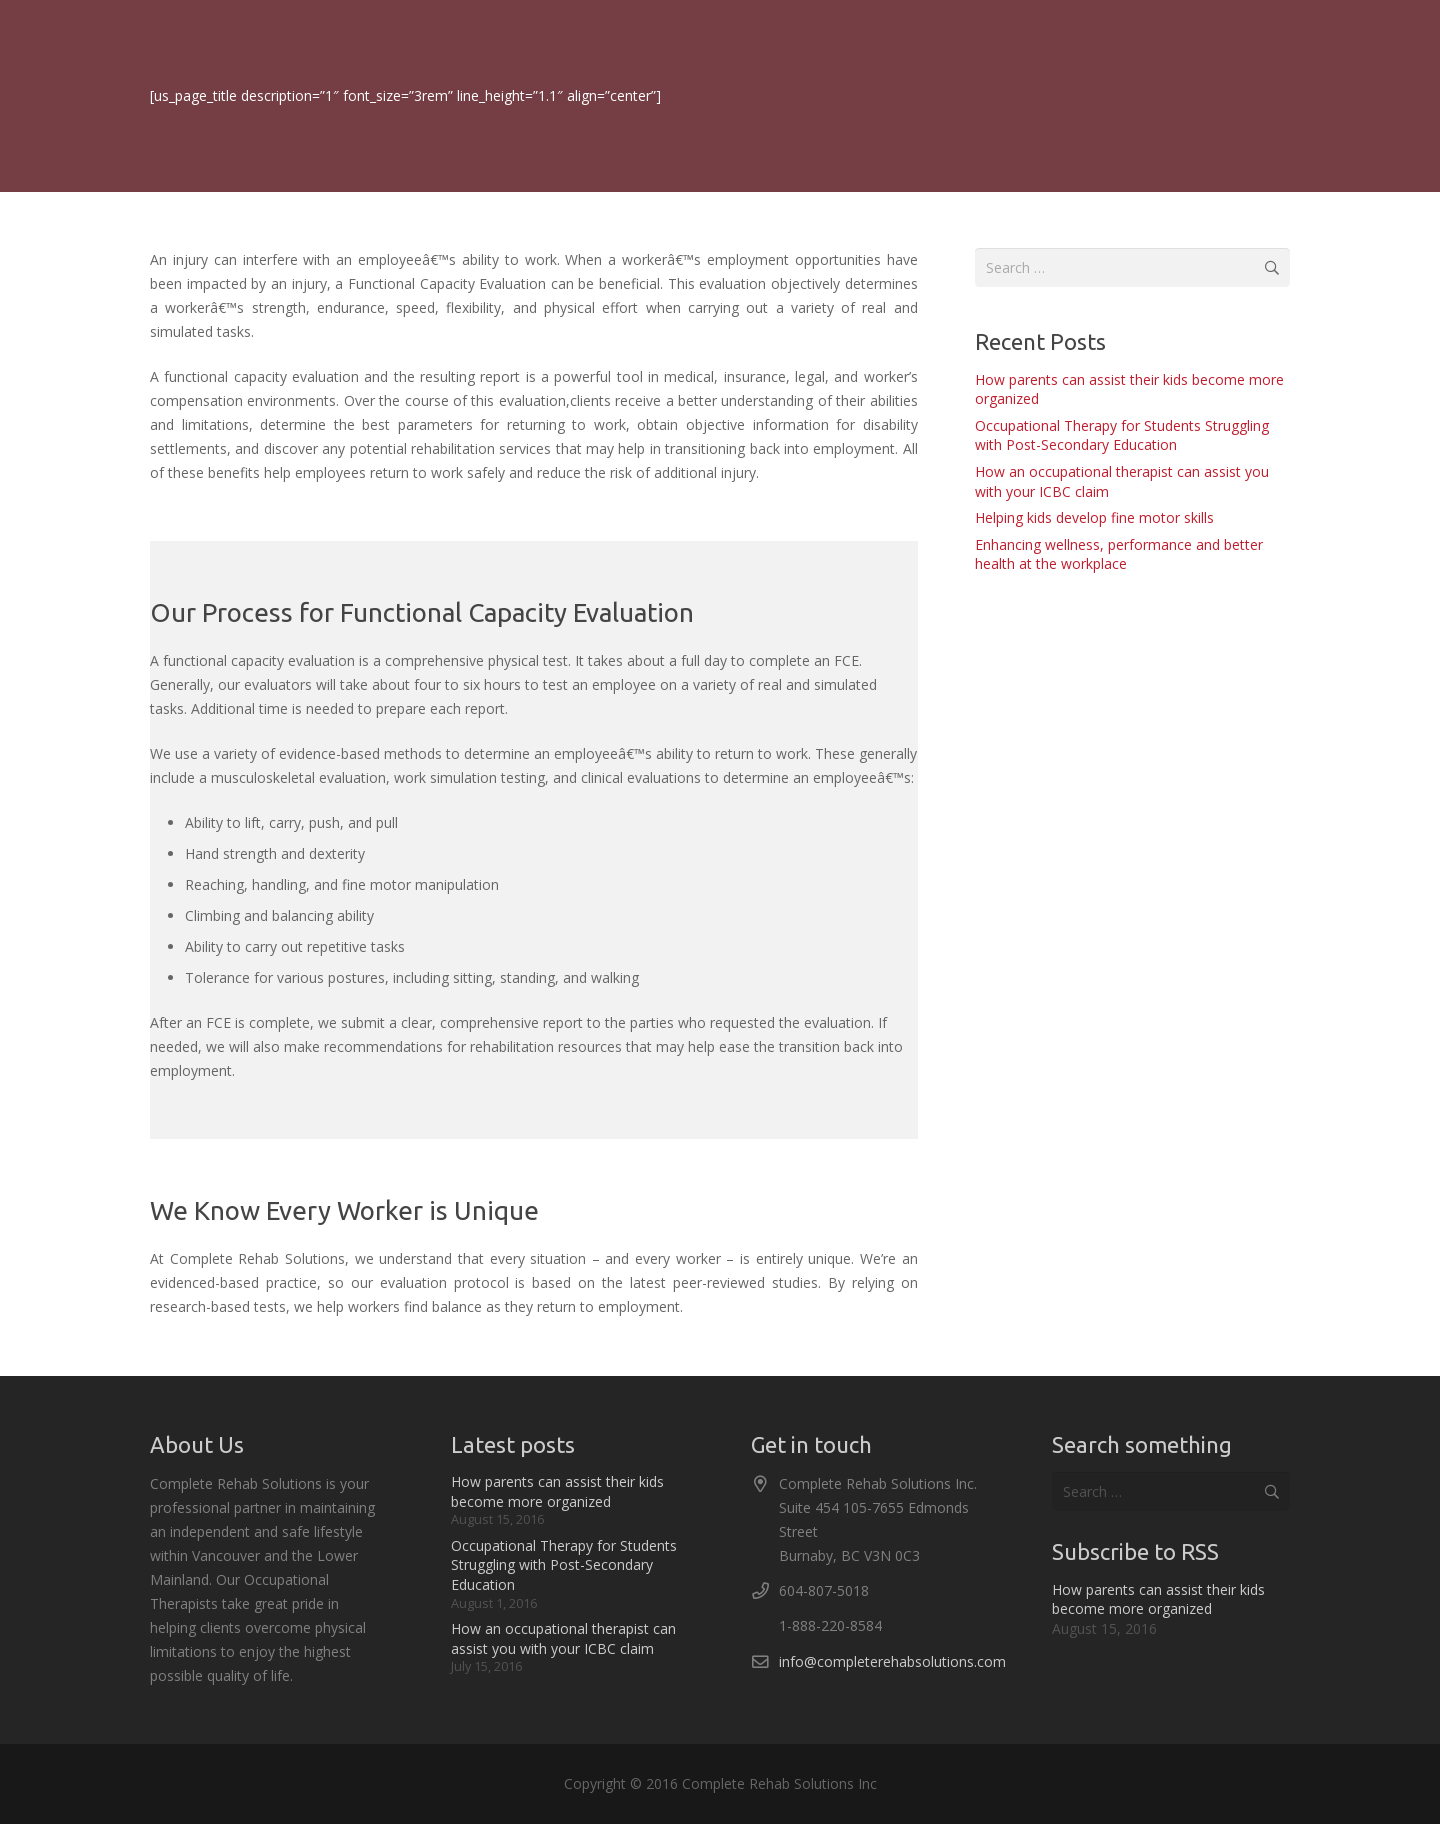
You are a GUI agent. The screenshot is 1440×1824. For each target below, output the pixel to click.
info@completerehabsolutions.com (892, 1661)
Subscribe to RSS (1135, 1551)
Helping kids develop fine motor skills (1094, 517)
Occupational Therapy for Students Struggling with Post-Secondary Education (1122, 435)
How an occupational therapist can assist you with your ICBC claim (563, 1638)
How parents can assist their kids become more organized (557, 1491)
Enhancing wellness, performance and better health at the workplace (1119, 554)
